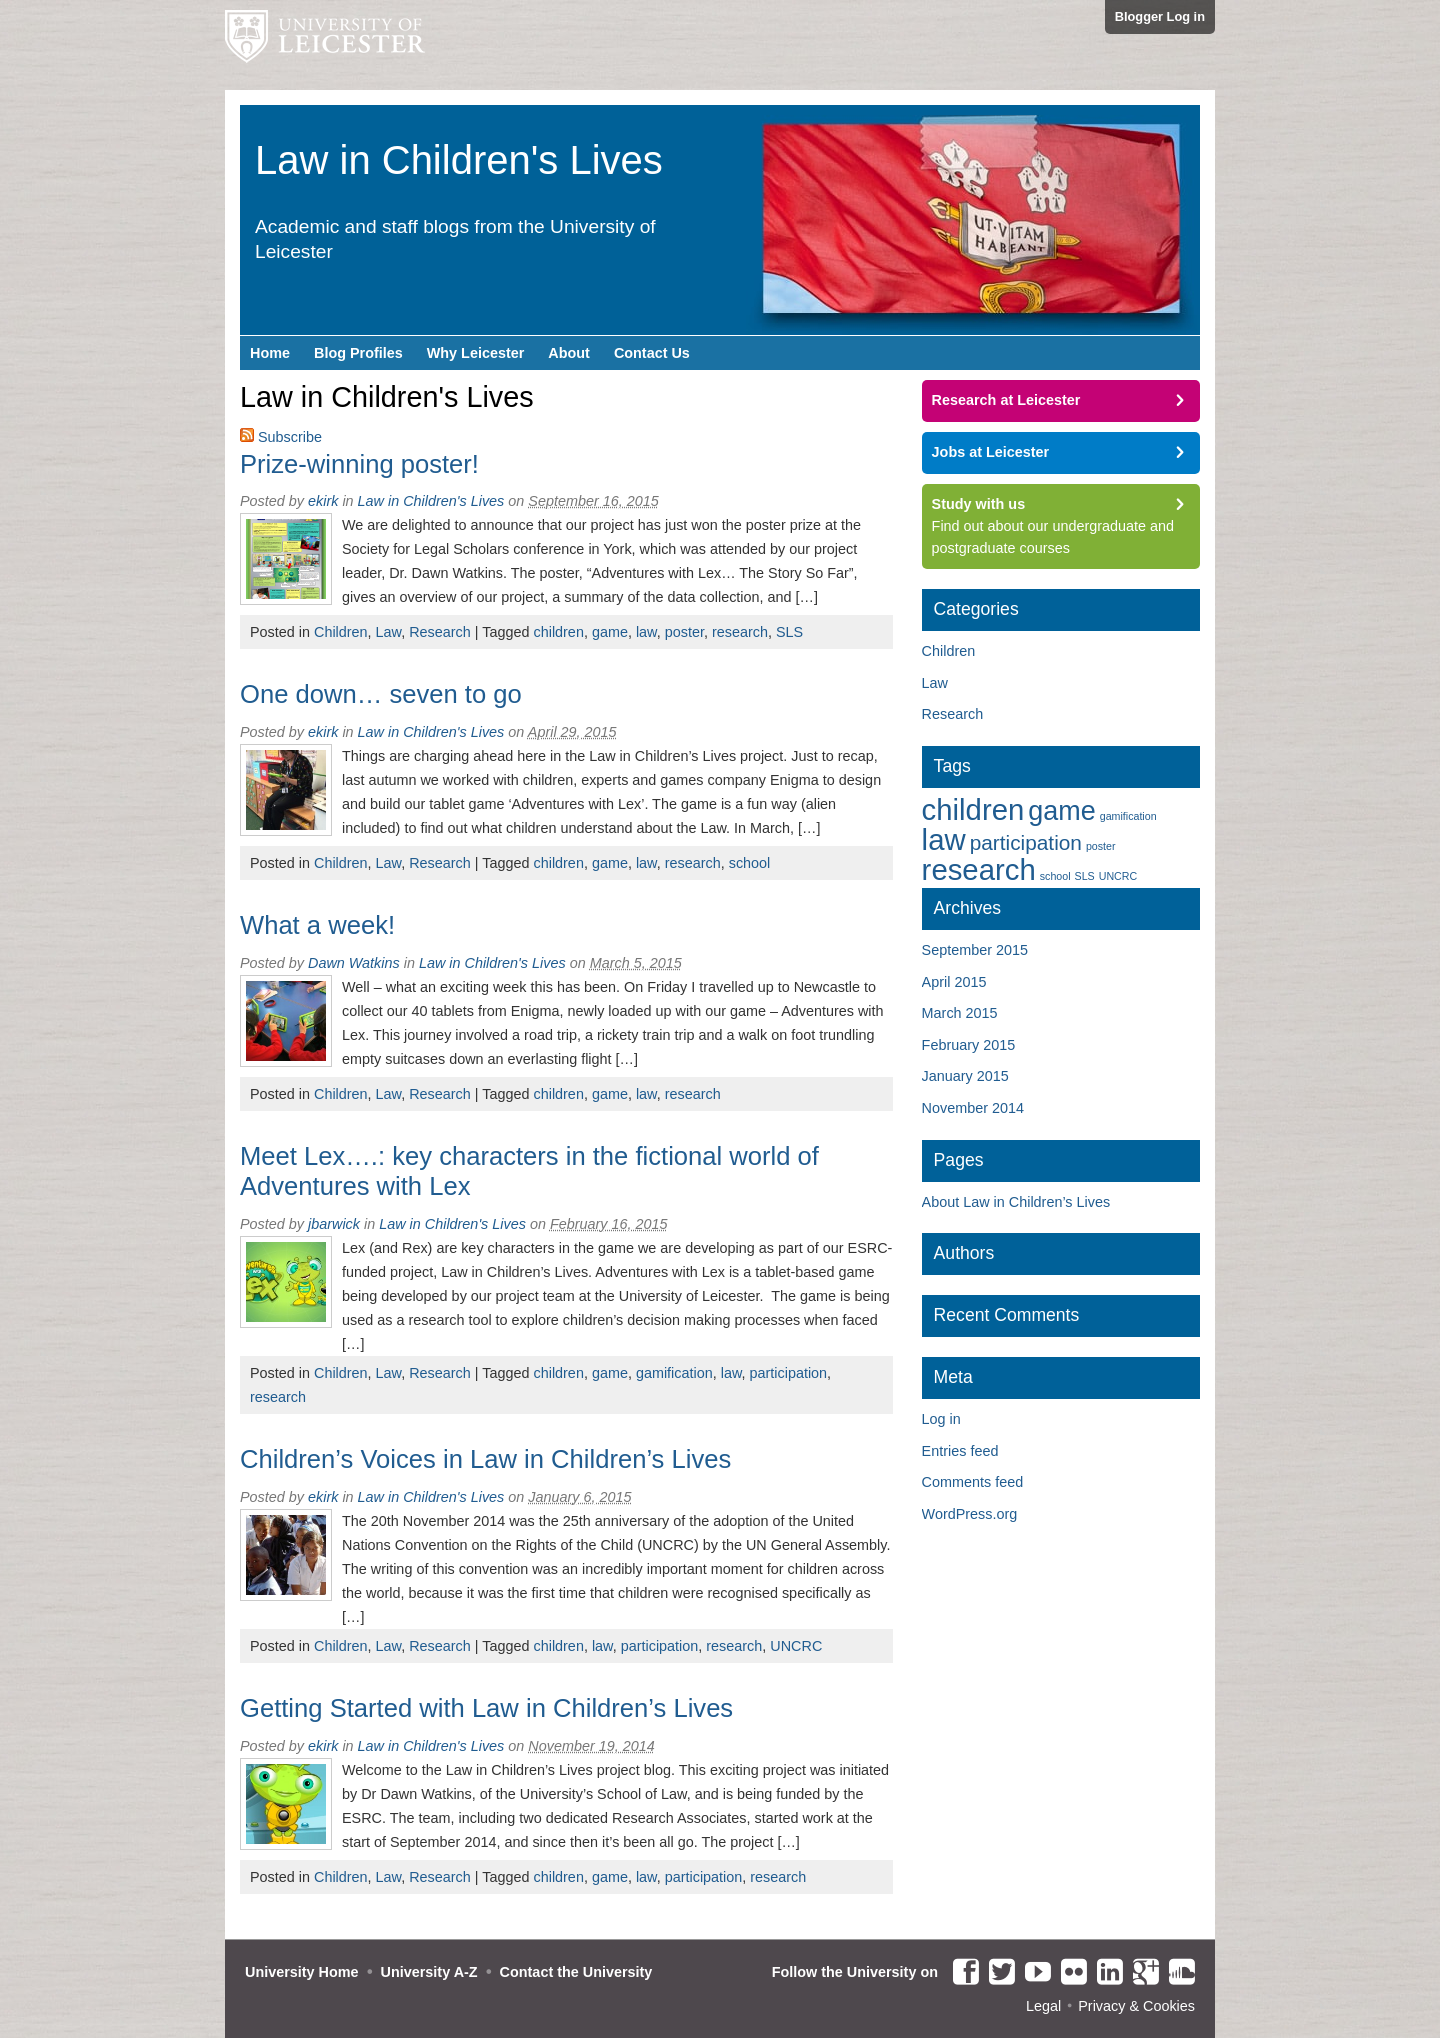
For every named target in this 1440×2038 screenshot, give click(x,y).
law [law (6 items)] (944, 839)
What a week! (317, 925)
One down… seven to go (381, 694)
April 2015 (954, 982)
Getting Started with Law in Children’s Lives (486, 1708)
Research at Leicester (1006, 400)
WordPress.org (970, 1514)
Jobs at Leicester (991, 452)
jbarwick (334, 1224)
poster (684, 632)
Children (341, 632)
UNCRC (796, 1646)
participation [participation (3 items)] (1026, 842)
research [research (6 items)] (979, 869)
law (646, 632)
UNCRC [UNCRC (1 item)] (1118, 876)
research (740, 632)
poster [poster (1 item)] (1101, 846)
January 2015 (965, 1076)
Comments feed (973, 1482)
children (558, 632)
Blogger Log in (1160, 16)
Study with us (979, 504)
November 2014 (973, 1108)
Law (389, 632)
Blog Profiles (358, 353)
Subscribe (290, 437)
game (610, 632)
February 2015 (969, 1045)
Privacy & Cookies (1136, 2006)
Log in (941, 1419)
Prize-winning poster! (359, 464)
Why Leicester (476, 353)
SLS (789, 632)
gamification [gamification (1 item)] (1128, 816)
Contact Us (652, 353)
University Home (302, 1972)
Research (440, 632)
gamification (674, 1373)
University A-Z (429, 1972)
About (569, 353)
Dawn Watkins (354, 963)
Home (270, 353)
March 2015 (960, 1013)
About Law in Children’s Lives (1016, 1202)
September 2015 (975, 950)
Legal (1043, 2006)
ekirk (323, 501)
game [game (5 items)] (1061, 811)
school (750, 863)
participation (789, 1373)
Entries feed (960, 1451)
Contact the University (576, 1972)
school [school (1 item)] (1055, 876)
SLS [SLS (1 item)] (1085, 876)
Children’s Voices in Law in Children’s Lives (485, 1459)
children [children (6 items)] (973, 809)
